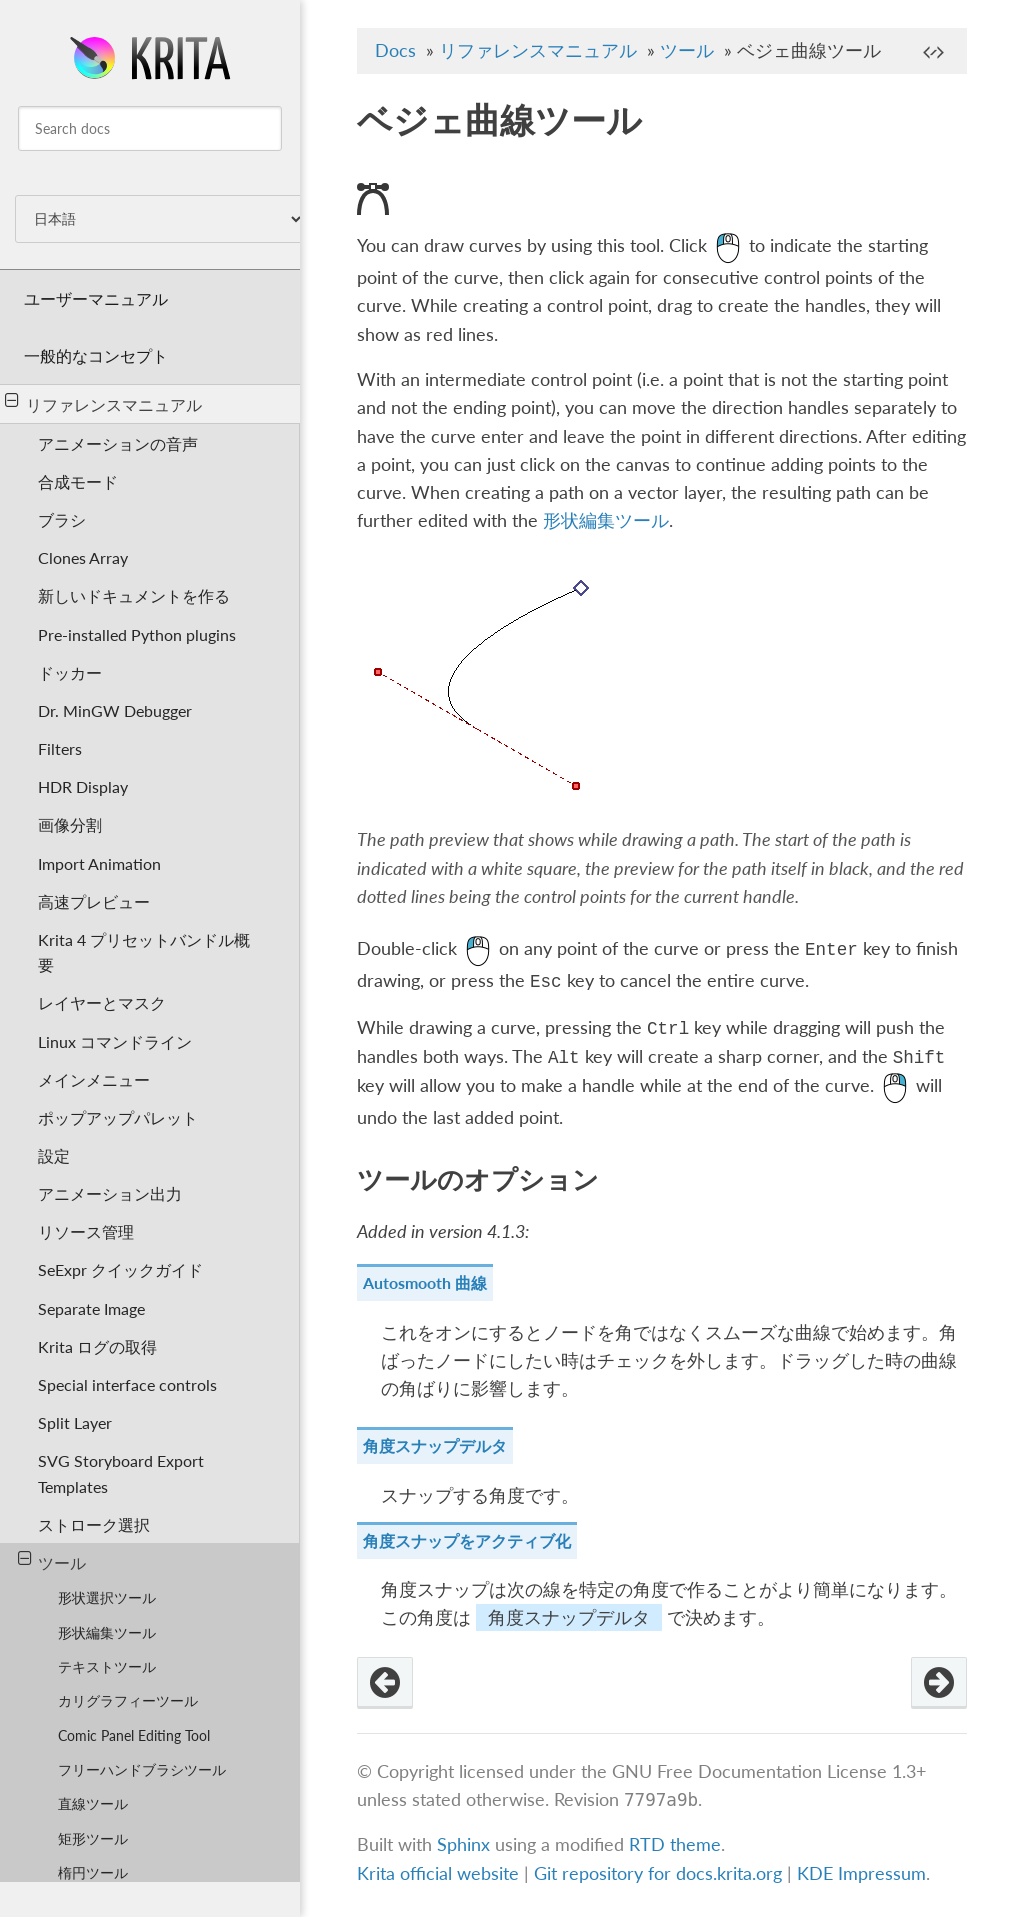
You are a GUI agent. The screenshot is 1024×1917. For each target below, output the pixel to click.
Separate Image (91, 1308)
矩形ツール (93, 1838)
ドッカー (70, 672)
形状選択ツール (107, 1597)
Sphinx (463, 1845)
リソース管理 (86, 1231)
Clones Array (83, 557)
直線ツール (93, 1803)
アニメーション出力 (110, 1193)
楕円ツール (93, 1872)
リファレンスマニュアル (103, 403)
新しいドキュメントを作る (134, 595)
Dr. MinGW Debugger (115, 710)
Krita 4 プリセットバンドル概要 (144, 952)
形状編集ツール (107, 1632)
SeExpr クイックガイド (120, 1269)
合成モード (78, 481)
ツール (52, 1561)
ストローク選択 (94, 1524)
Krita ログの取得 (97, 1346)
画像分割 (70, 824)
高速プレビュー (94, 901)
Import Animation (99, 863)
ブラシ (62, 519)
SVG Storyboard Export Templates (121, 1473)
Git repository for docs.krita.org (660, 1873)
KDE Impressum (861, 1873)
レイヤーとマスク (102, 1002)
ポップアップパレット (118, 1117)
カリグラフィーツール (128, 1700)
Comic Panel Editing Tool (134, 1735)
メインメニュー (94, 1079)
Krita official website (438, 1873)
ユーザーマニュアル (96, 298)
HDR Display (83, 786)
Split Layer (75, 1422)
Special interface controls (127, 1384)
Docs (395, 50)
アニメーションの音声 (118, 443)
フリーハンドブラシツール (142, 1769)
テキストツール (107, 1666)
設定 (54, 1155)
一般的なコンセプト (96, 355)
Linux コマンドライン (115, 1041)
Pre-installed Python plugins (137, 634)
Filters (60, 748)
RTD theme (675, 1845)
